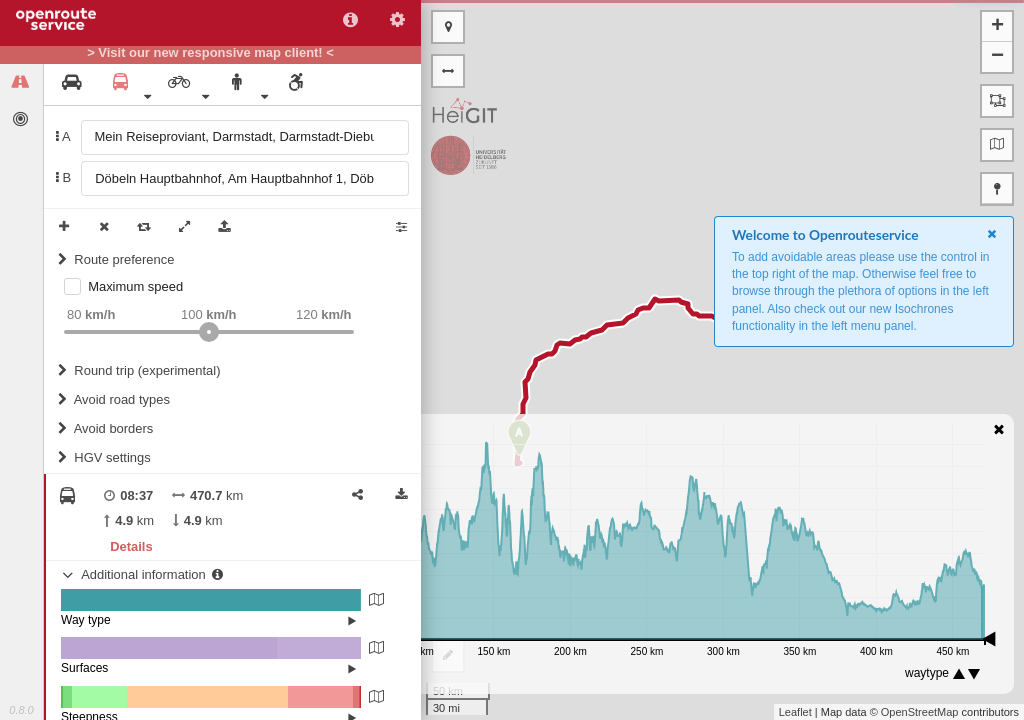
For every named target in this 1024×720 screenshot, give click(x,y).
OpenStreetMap (920, 712)
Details (131, 546)
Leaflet (795, 712)
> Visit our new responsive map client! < (210, 53)
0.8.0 (21, 710)
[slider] (209, 332)
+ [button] (997, 27)
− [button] (997, 57)
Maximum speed (135, 286)
